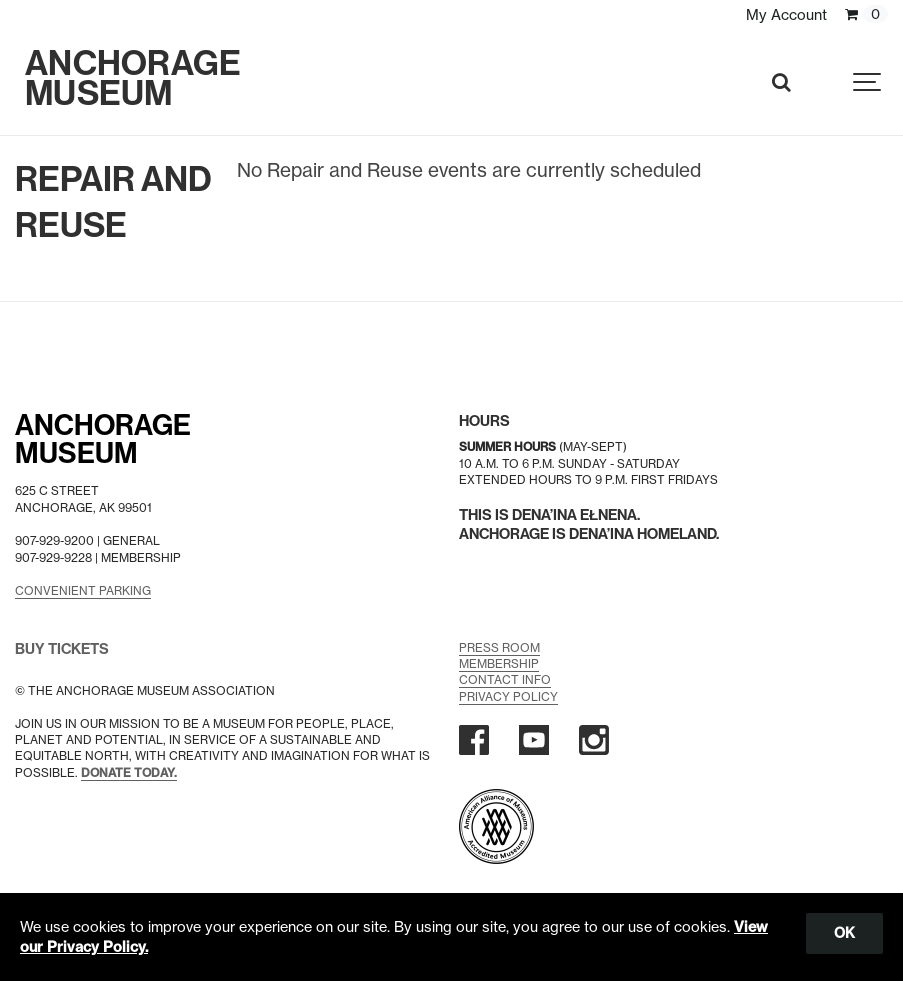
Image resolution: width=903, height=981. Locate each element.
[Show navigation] (868, 82)
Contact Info (505, 679)
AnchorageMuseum (103, 439)
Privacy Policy (508, 696)
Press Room (499, 647)
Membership (499, 663)
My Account (786, 15)
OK (845, 933)
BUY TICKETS (62, 649)
